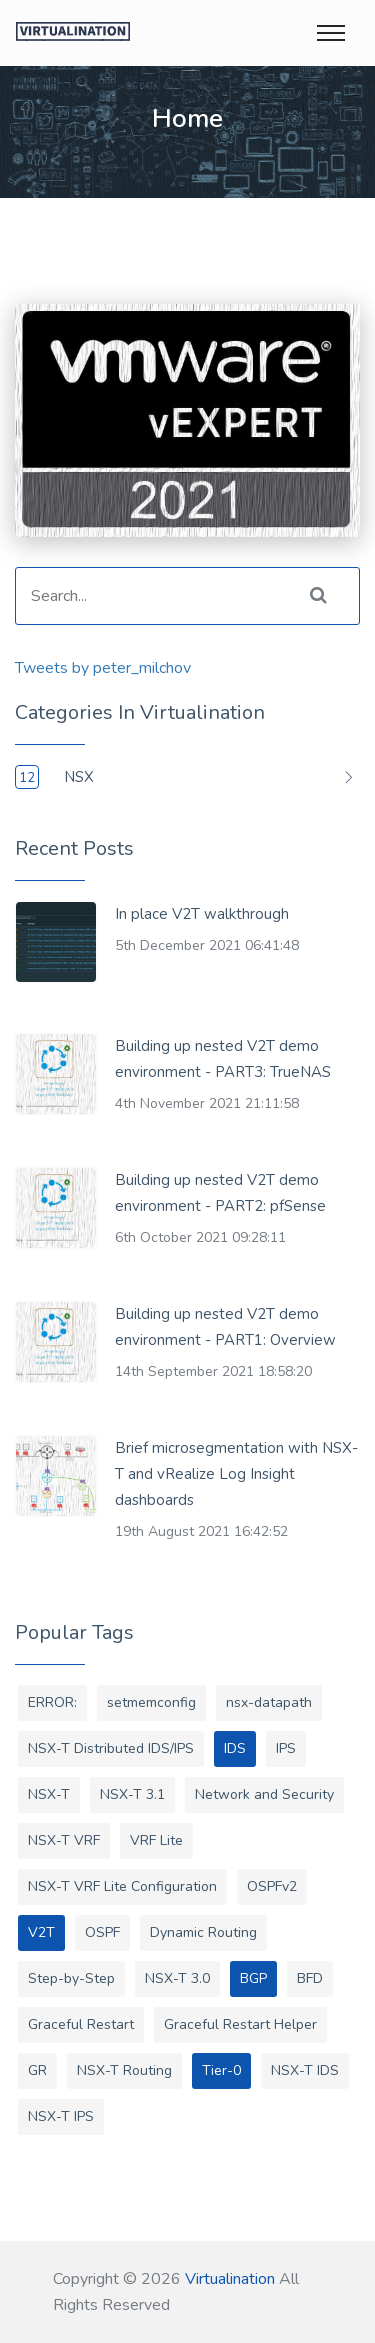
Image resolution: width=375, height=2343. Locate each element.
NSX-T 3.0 (177, 1978)
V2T (41, 1932)
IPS (286, 1748)
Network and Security (264, 1794)
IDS (235, 1748)
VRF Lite (156, 1840)
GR (37, 2070)
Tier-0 (221, 2070)
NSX (79, 777)
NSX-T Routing (124, 2070)
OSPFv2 (272, 1886)
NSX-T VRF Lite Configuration (122, 1886)
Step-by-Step (71, 1978)
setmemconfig (151, 1702)
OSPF (102, 1932)
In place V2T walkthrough (202, 914)
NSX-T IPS (61, 2116)
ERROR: (52, 1702)
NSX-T (49, 1794)
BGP (253, 1978)
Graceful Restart (81, 2024)
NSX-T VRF (64, 1840)
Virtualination (230, 2279)
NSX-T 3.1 (132, 1794)
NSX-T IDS (305, 2070)
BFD (310, 1978)
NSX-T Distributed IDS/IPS (111, 1748)
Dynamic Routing (203, 1932)
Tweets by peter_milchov (103, 668)
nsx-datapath (269, 1702)
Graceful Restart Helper (240, 2024)
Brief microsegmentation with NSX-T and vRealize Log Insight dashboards (236, 1474)
